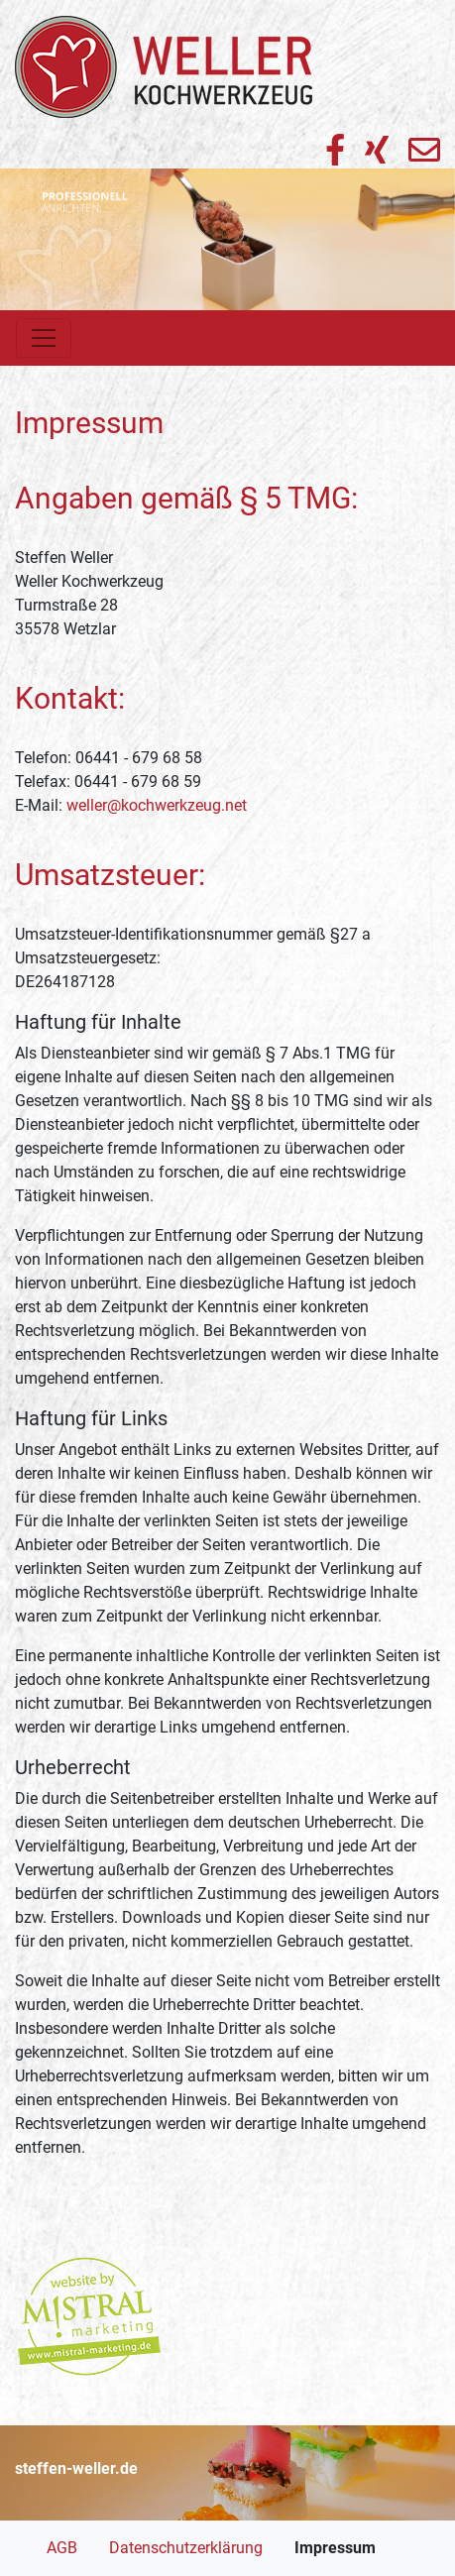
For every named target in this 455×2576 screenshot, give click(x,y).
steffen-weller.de (76, 2468)
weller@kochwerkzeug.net (156, 805)
